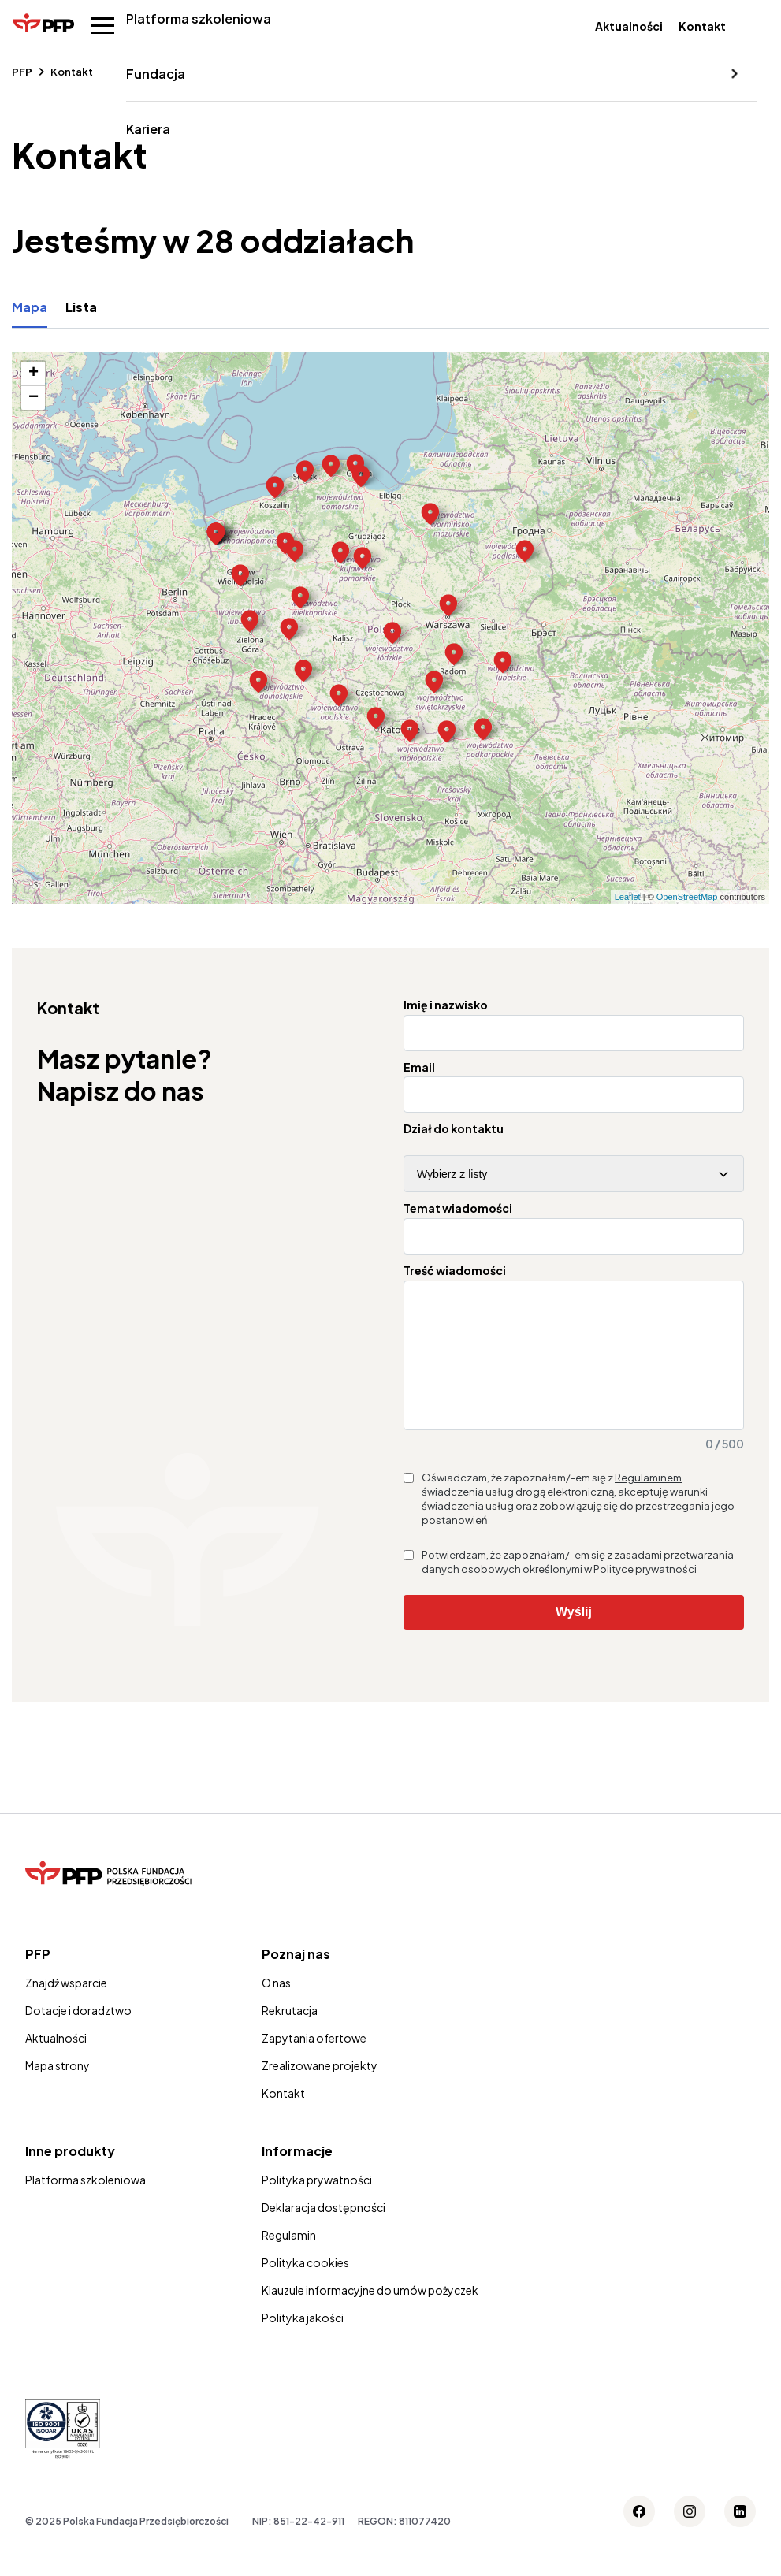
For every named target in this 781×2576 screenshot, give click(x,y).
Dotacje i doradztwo (78, 2034)
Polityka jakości (303, 2341)
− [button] (33, 398)
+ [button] (33, 373)
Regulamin (289, 2258)
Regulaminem (648, 1501)
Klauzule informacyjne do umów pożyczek (370, 2314)
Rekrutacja (290, 2034)
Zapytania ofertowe (314, 2061)
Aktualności (629, 26)
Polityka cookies (305, 2286)
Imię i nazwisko (446, 1005)
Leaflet (628, 896)
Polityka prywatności (317, 2203)
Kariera (145, 129)
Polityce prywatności (645, 1592)
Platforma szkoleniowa (195, 18)
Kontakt (702, 26)
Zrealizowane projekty (319, 2089)
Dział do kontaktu (454, 1129)
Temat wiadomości (458, 1208)
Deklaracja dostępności (323, 2231)
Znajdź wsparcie (66, 2006)
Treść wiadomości (455, 1270)
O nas (276, 2006)
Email (419, 1067)
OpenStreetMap (687, 896)
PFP (22, 71)
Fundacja (152, 73)
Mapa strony (57, 2089)
